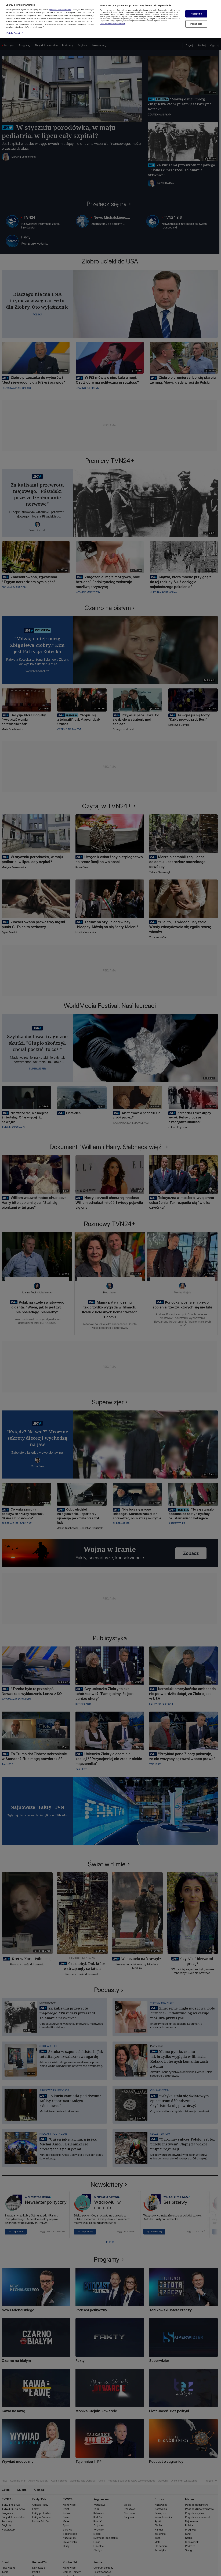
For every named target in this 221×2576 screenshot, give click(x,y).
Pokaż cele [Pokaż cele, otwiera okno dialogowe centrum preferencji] (196, 24)
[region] (110, 19)
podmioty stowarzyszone (60, 10)
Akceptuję (196, 13)
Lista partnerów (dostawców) (112, 24)
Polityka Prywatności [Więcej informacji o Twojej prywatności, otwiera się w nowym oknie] (15, 33)
